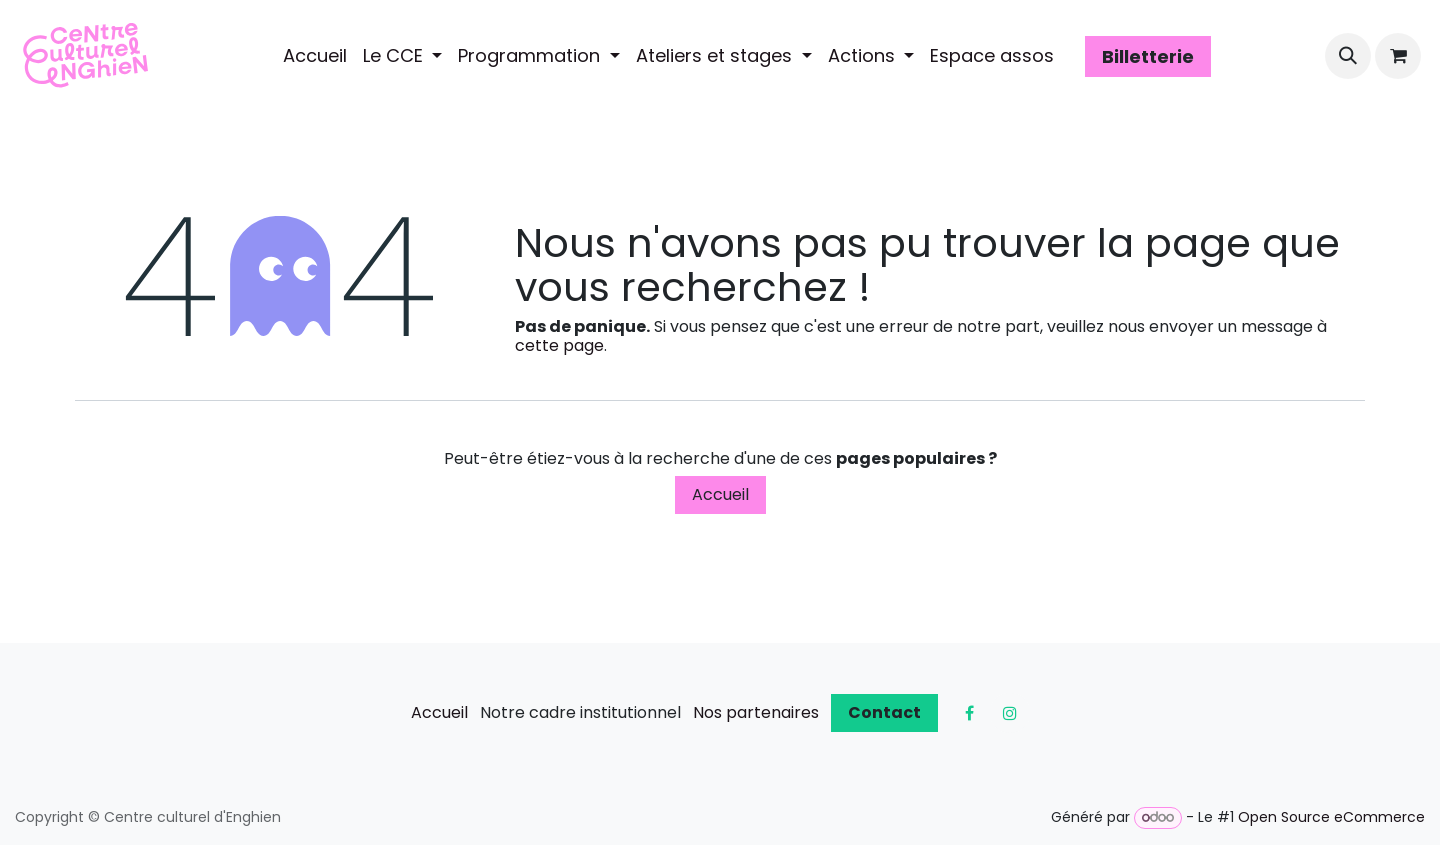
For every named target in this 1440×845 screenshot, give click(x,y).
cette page (559, 345)
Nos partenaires (756, 712)
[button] (1348, 56)
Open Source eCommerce (1331, 817)
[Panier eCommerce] (1398, 56)
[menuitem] (315, 56)
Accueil (720, 494)
